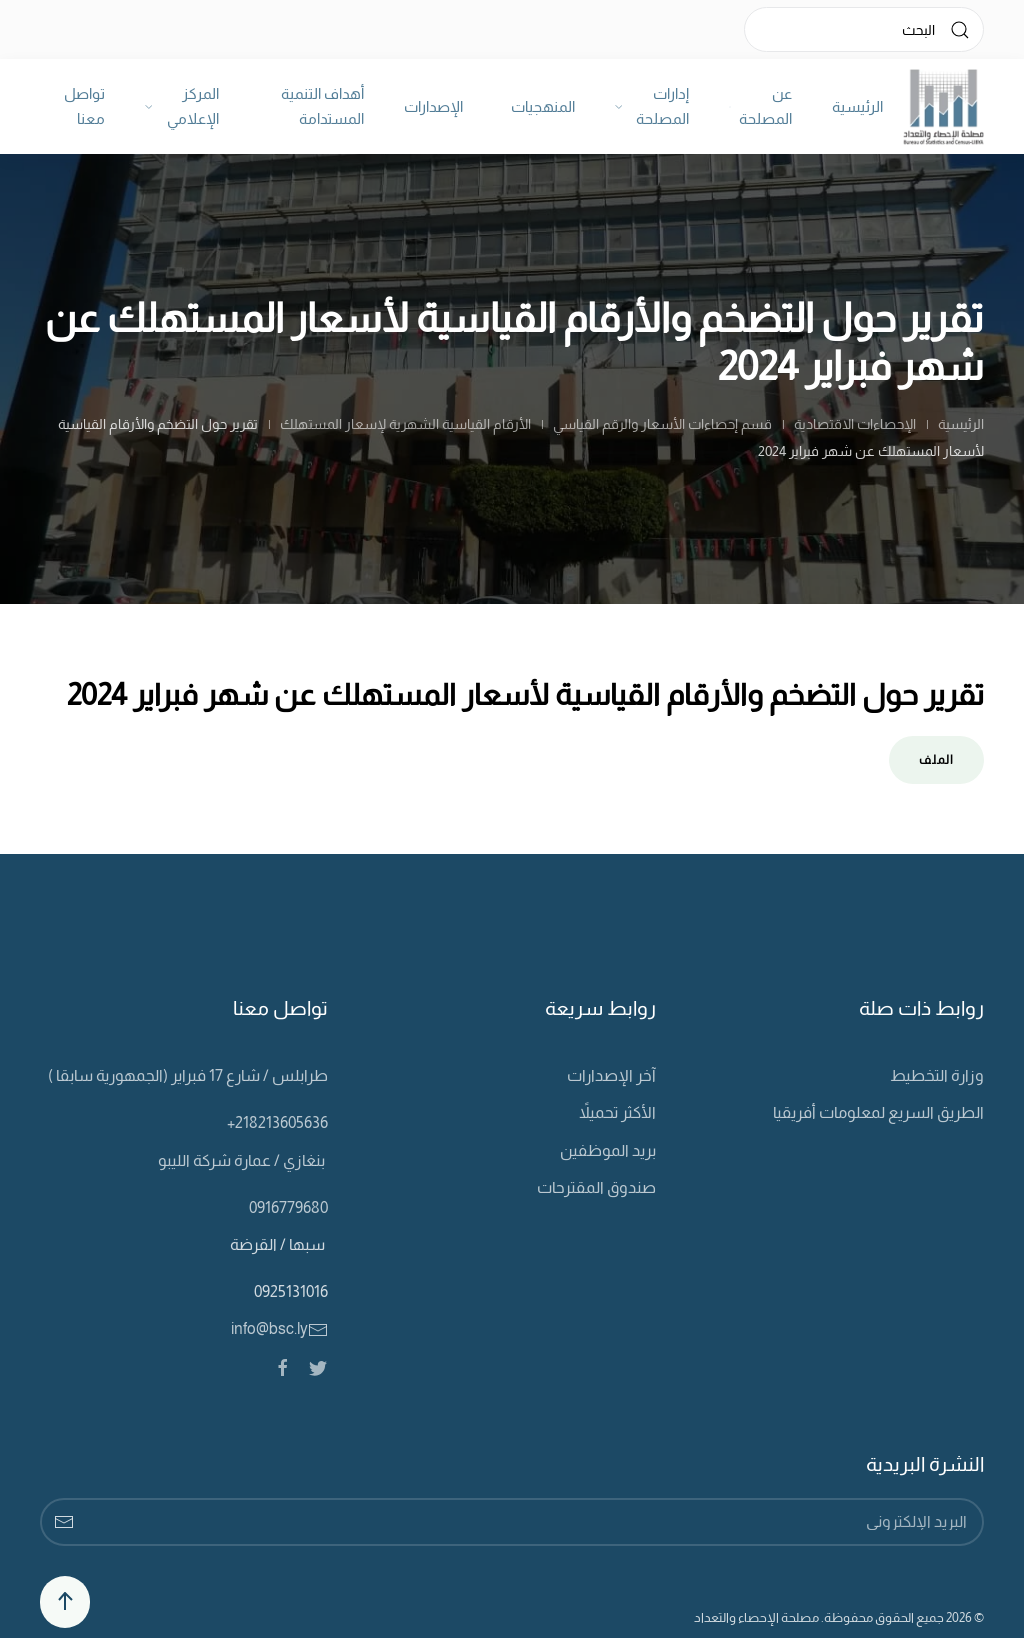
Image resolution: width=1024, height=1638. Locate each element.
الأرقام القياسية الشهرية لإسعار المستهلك (405, 424)
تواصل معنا (84, 106)
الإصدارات (433, 106)
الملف (936, 760)
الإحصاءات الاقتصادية (855, 424)
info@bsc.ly (279, 1328)
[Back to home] (943, 106)
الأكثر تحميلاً (617, 1112)
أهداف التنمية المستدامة (322, 106)
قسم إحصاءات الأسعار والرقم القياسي (662, 424)
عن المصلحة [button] (760, 106)
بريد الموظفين (608, 1150)
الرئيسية (857, 106)
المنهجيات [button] (543, 106)
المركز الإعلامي (182, 106)
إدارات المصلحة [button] (652, 106)
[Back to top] (65, 1602)
